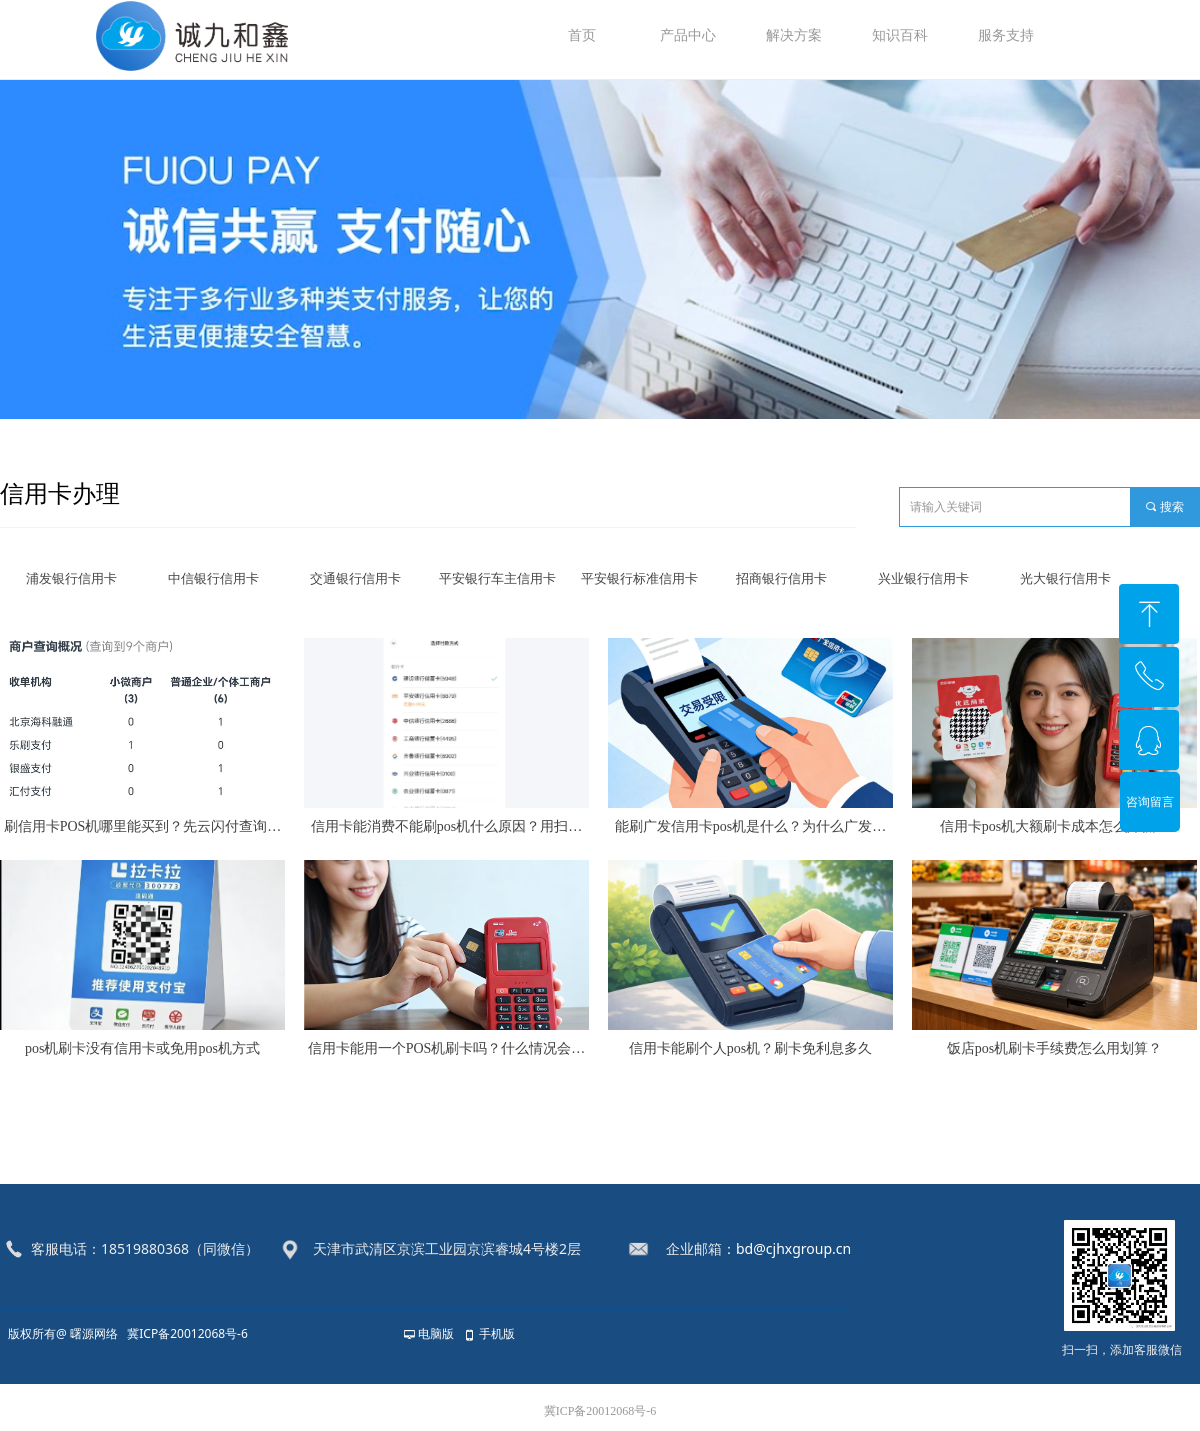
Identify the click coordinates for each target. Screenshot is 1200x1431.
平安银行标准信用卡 (639, 578)
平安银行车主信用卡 (497, 578)
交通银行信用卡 (355, 578)
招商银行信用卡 (781, 578)
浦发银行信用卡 (71, 578)
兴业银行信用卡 (923, 578)
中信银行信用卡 (213, 578)
